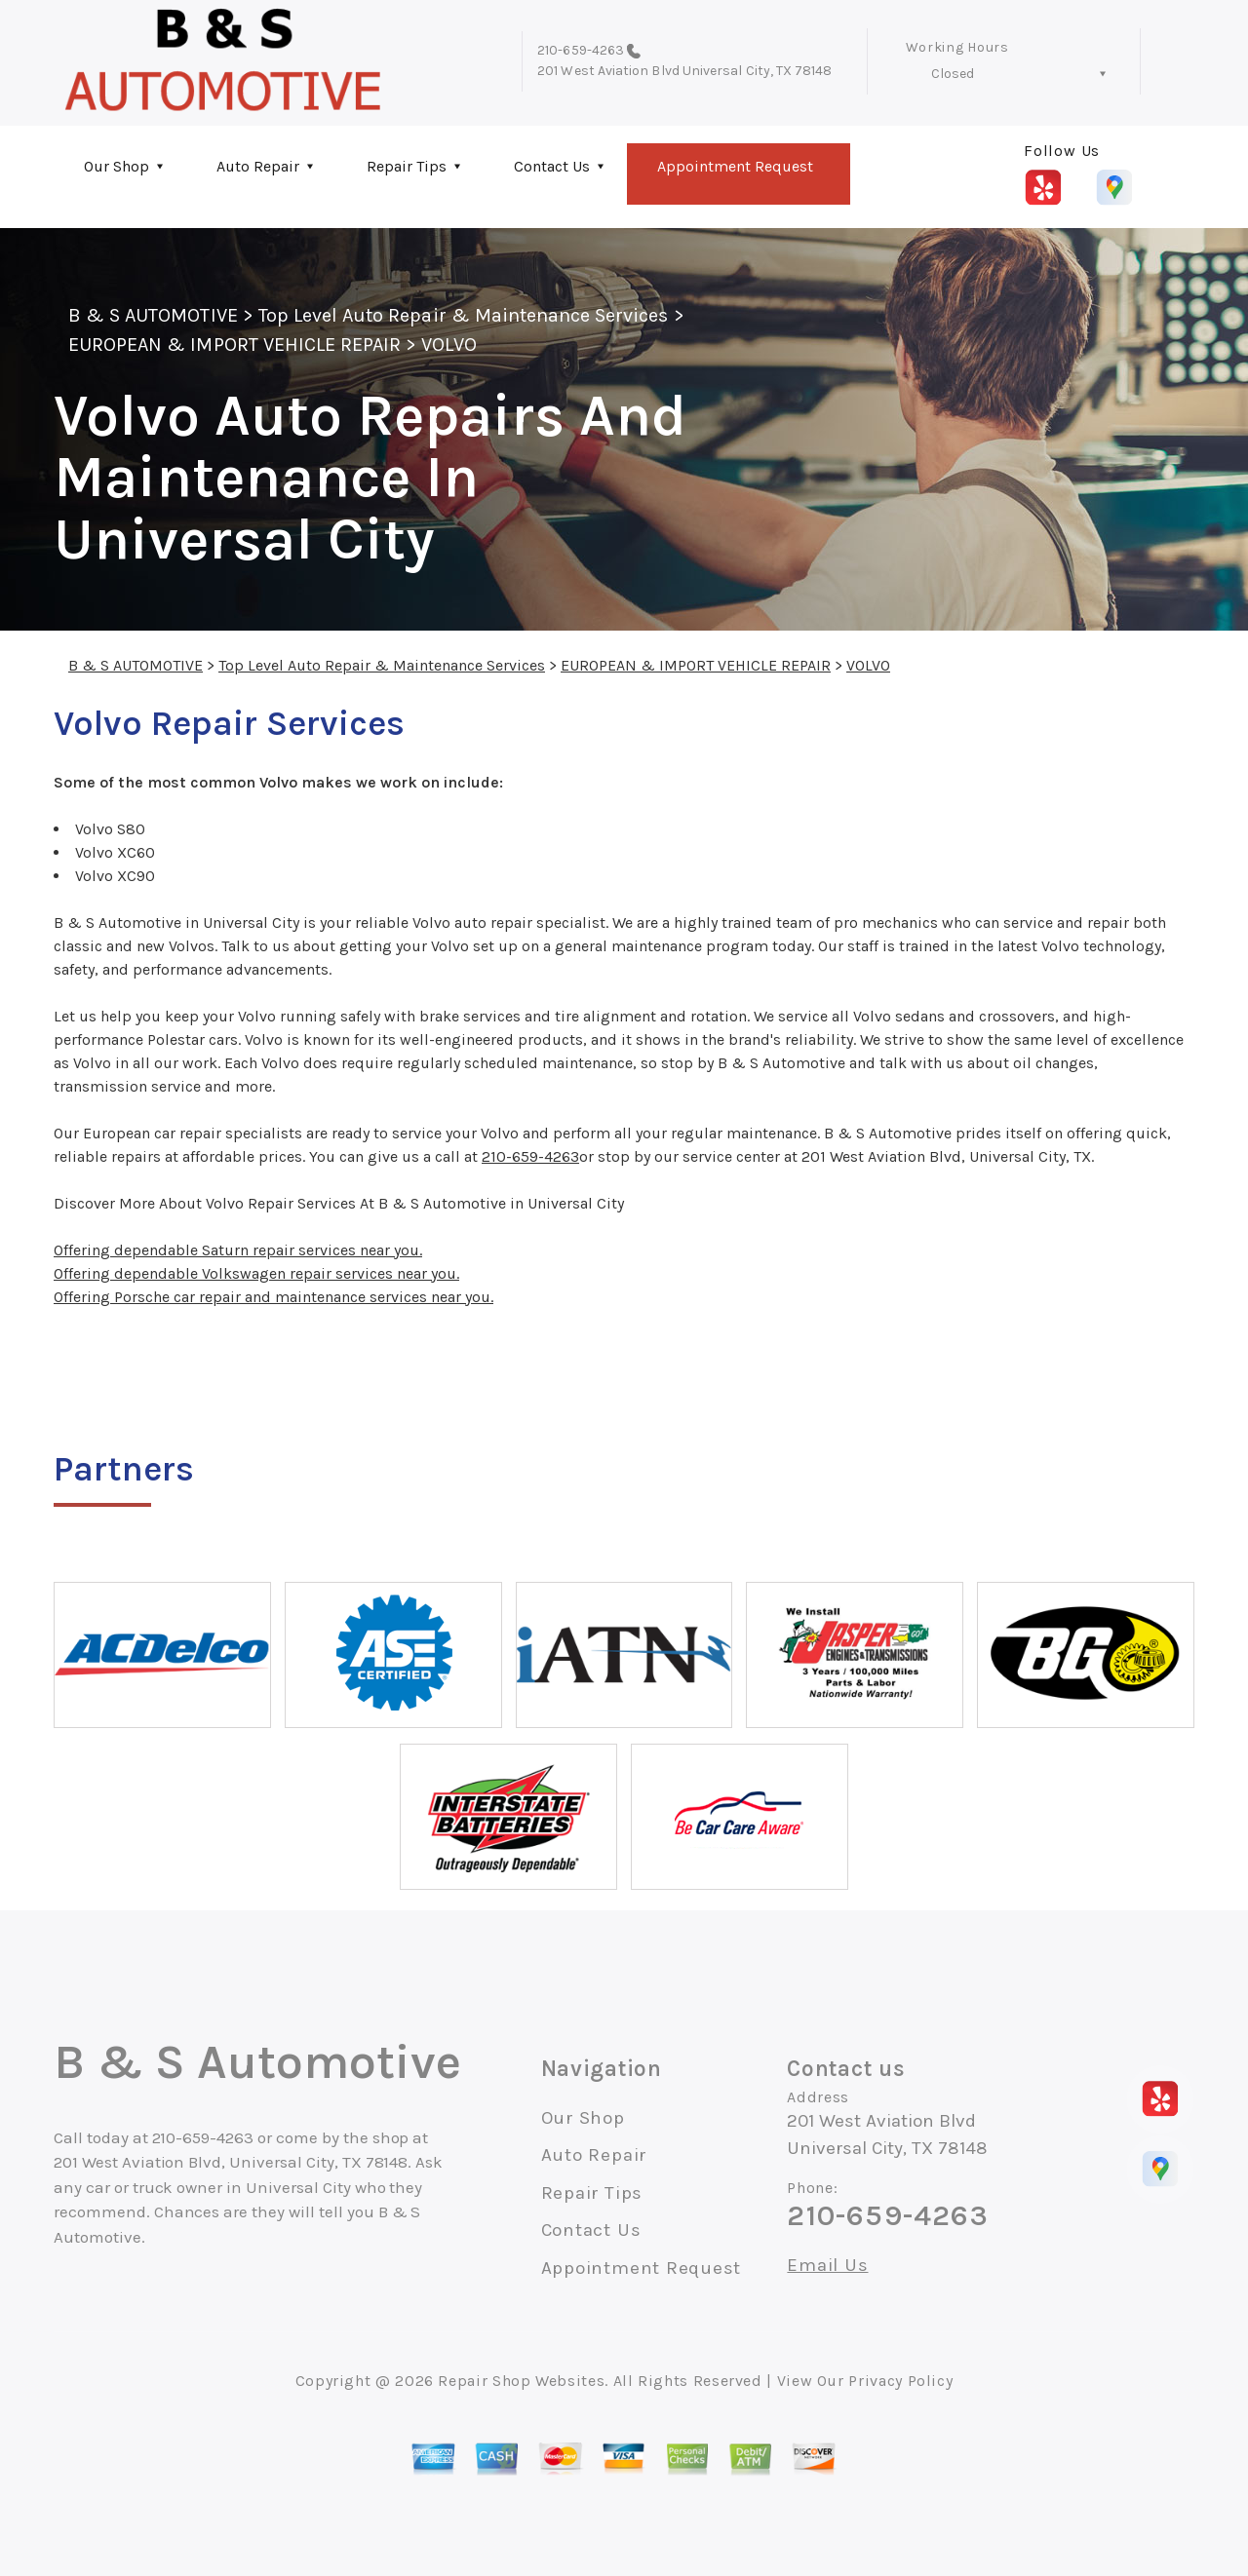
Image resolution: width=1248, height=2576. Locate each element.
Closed (952, 73)
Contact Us (552, 166)
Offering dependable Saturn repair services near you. (238, 1250)
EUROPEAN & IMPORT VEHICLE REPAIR (234, 344)
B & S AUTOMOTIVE (153, 315)
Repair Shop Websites (521, 2380)
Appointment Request (735, 166)
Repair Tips (407, 166)
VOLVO (448, 344)
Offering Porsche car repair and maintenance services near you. (273, 1297)
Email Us (827, 2265)
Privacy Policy (900, 2380)
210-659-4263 (580, 50)
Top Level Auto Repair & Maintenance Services (463, 315)
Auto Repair (257, 166)
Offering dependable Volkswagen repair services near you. (256, 1273)
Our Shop (116, 166)
